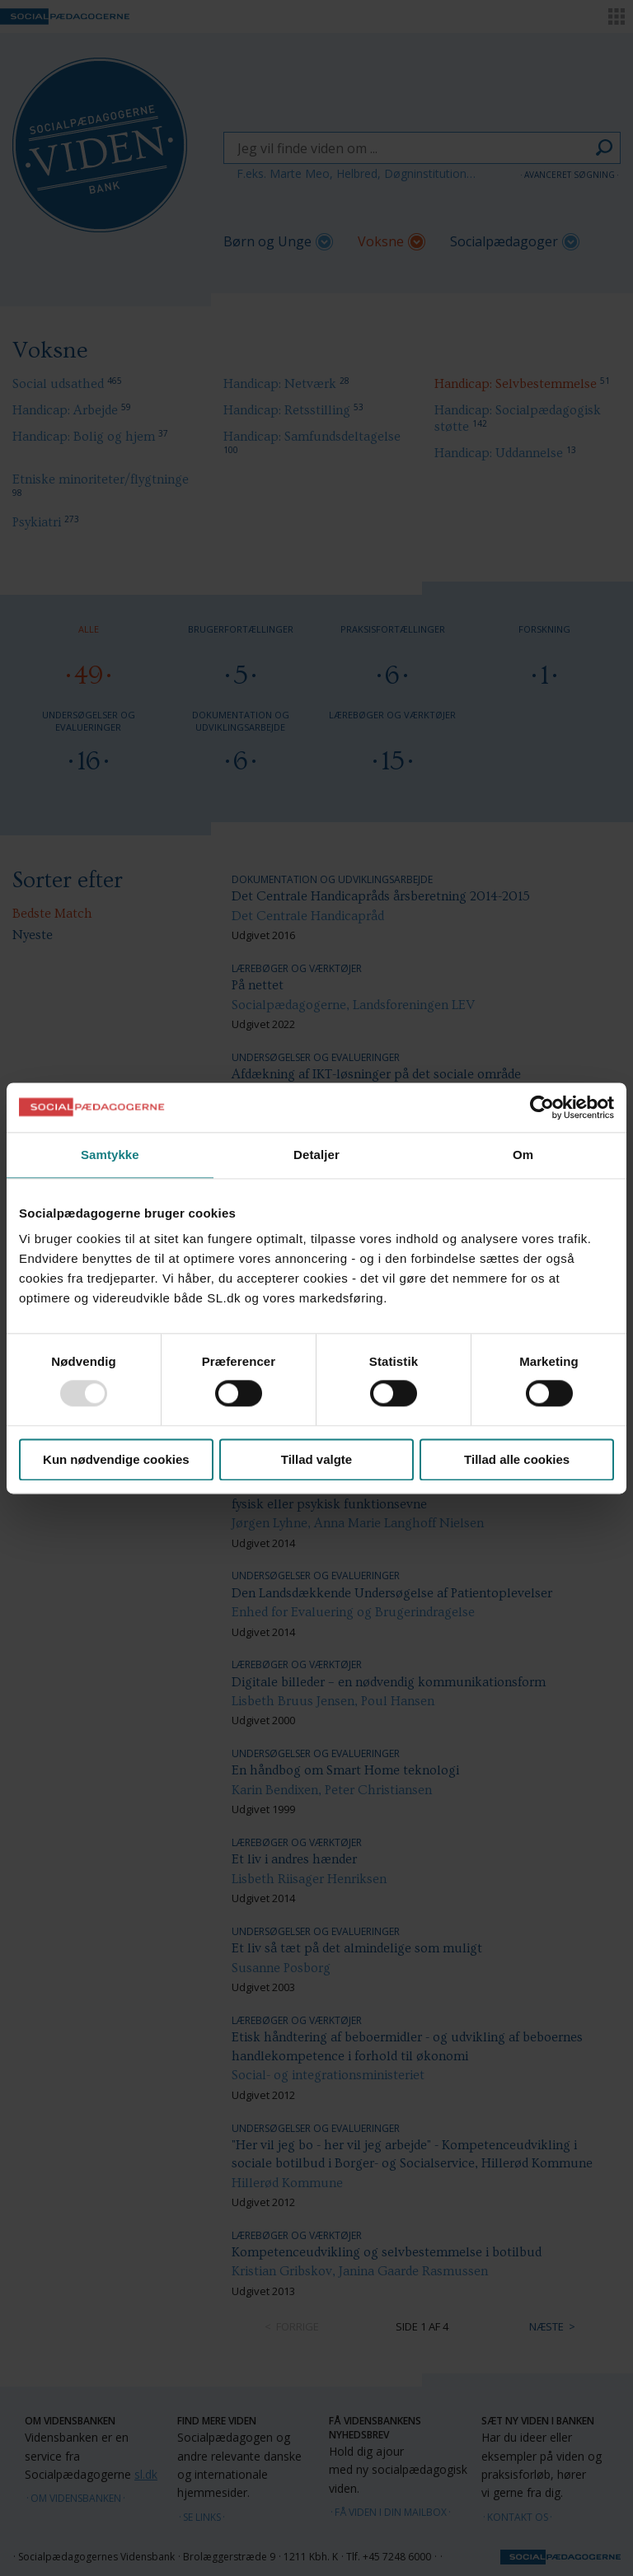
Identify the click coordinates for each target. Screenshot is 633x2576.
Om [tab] (523, 1155)
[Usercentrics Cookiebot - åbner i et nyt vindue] (542, 1107)
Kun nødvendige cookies (116, 1459)
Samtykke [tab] (110, 1155)
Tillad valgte (316, 1459)
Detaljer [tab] (316, 1155)
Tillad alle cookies (517, 1459)
